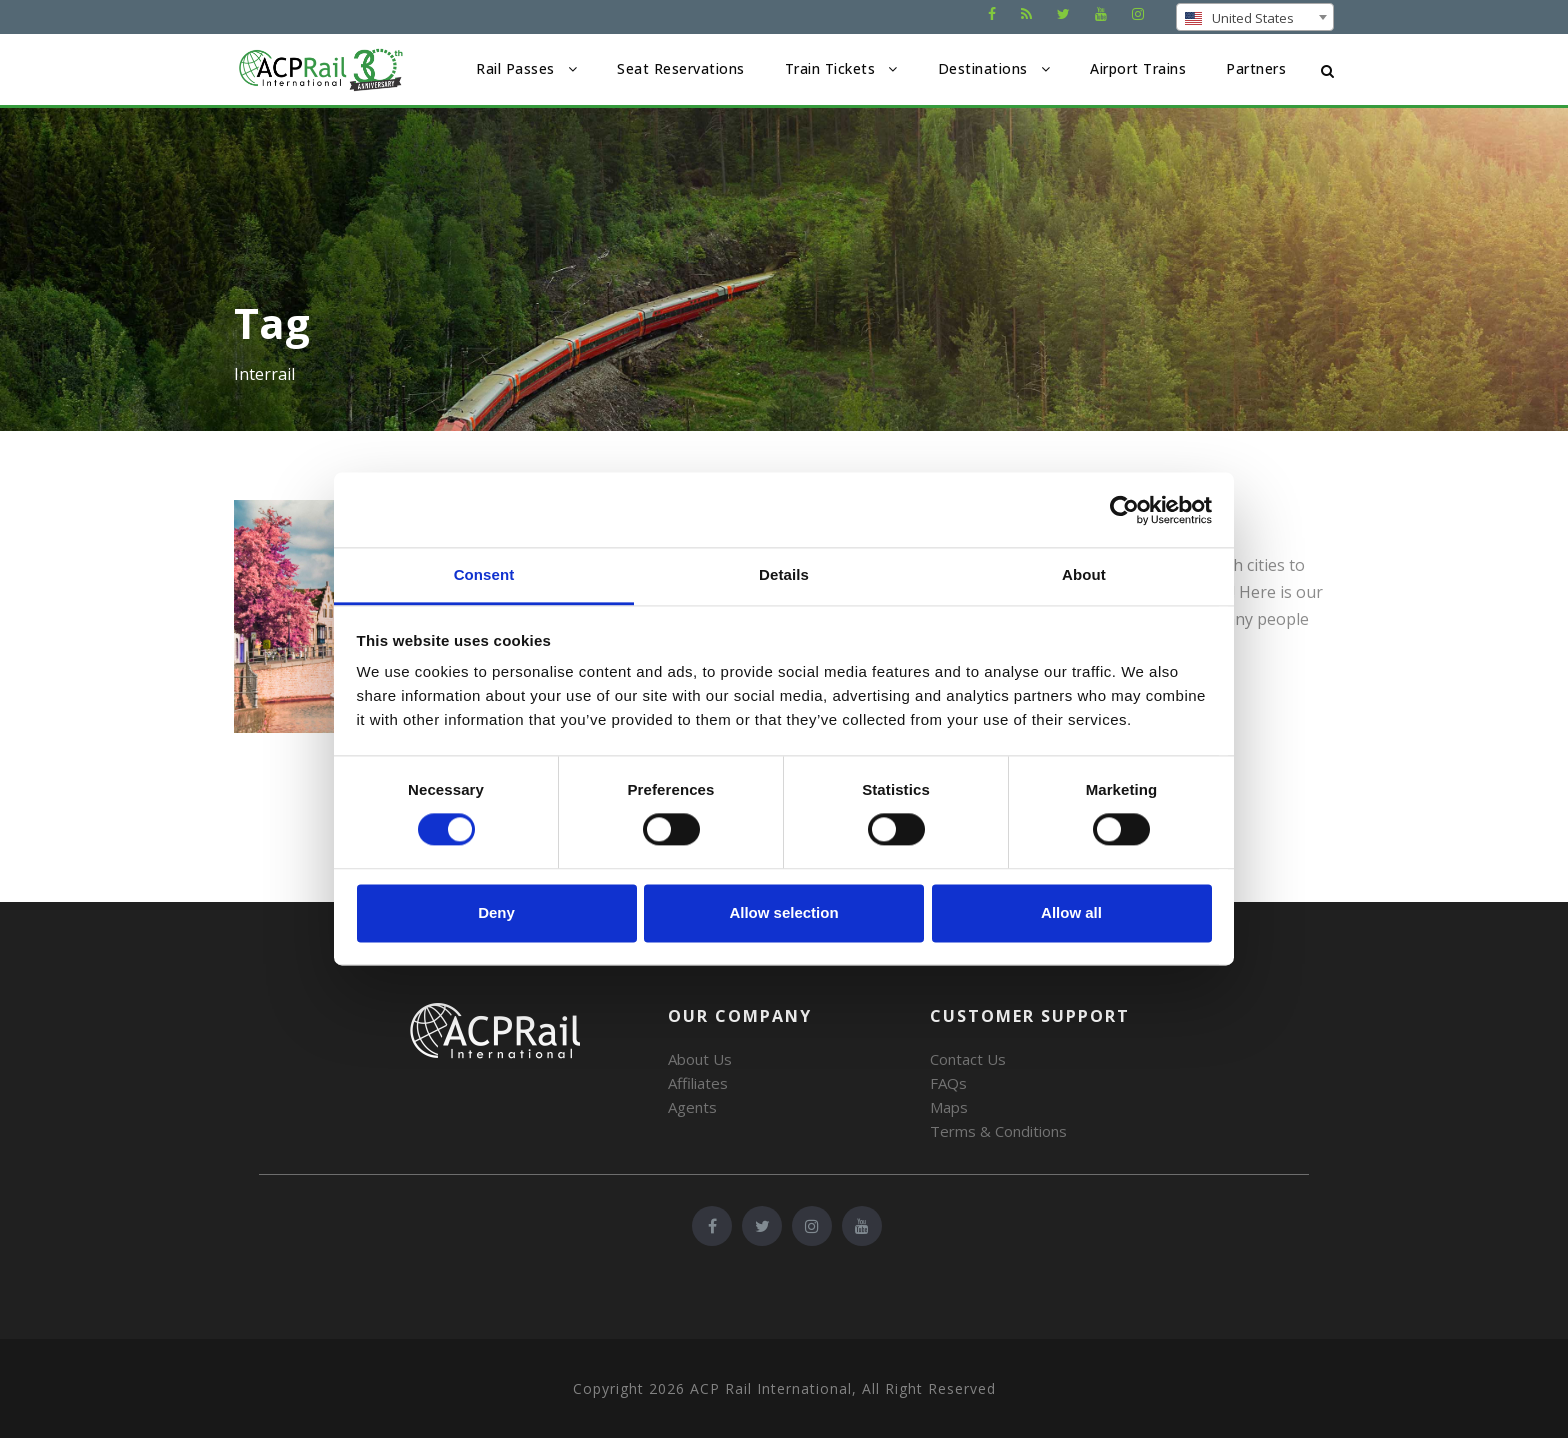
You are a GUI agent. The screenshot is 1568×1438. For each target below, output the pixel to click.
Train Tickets (830, 68)
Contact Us (968, 1059)
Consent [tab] (484, 574)
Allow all (1071, 912)
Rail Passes (515, 68)
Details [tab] (784, 574)
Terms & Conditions (998, 1131)
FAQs (948, 1083)
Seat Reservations (681, 68)
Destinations (983, 68)
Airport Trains (1138, 68)
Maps (949, 1107)
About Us (700, 1059)
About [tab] (1084, 574)
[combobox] (1255, 17)
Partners (1256, 68)
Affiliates (698, 1083)
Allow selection (783, 912)
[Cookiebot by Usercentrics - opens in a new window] (1124, 510)
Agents (692, 1107)
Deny (496, 912)
